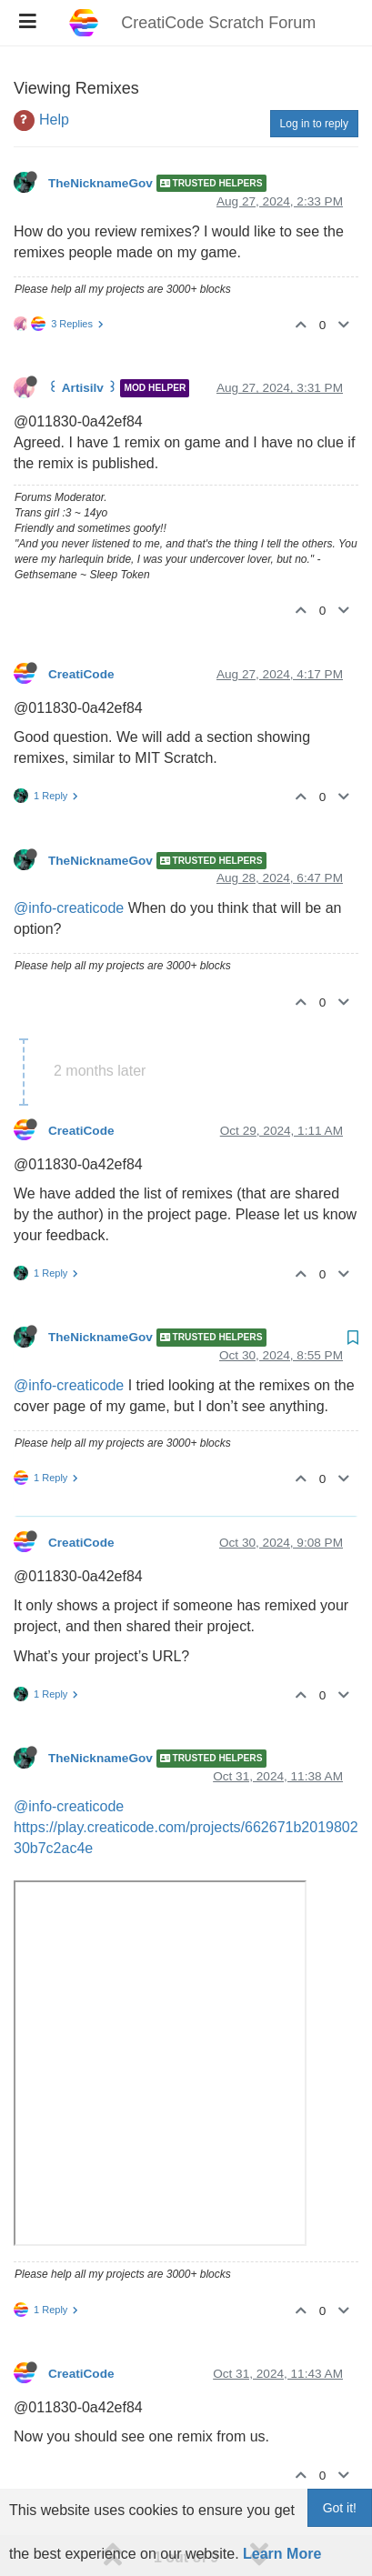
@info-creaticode (69, 861)
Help (54, 73)
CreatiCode (81, 628)
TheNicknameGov (100, 137)
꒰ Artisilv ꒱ (82, 342)
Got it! (340, 2508)
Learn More (282, 2553)
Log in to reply (314, 77)
